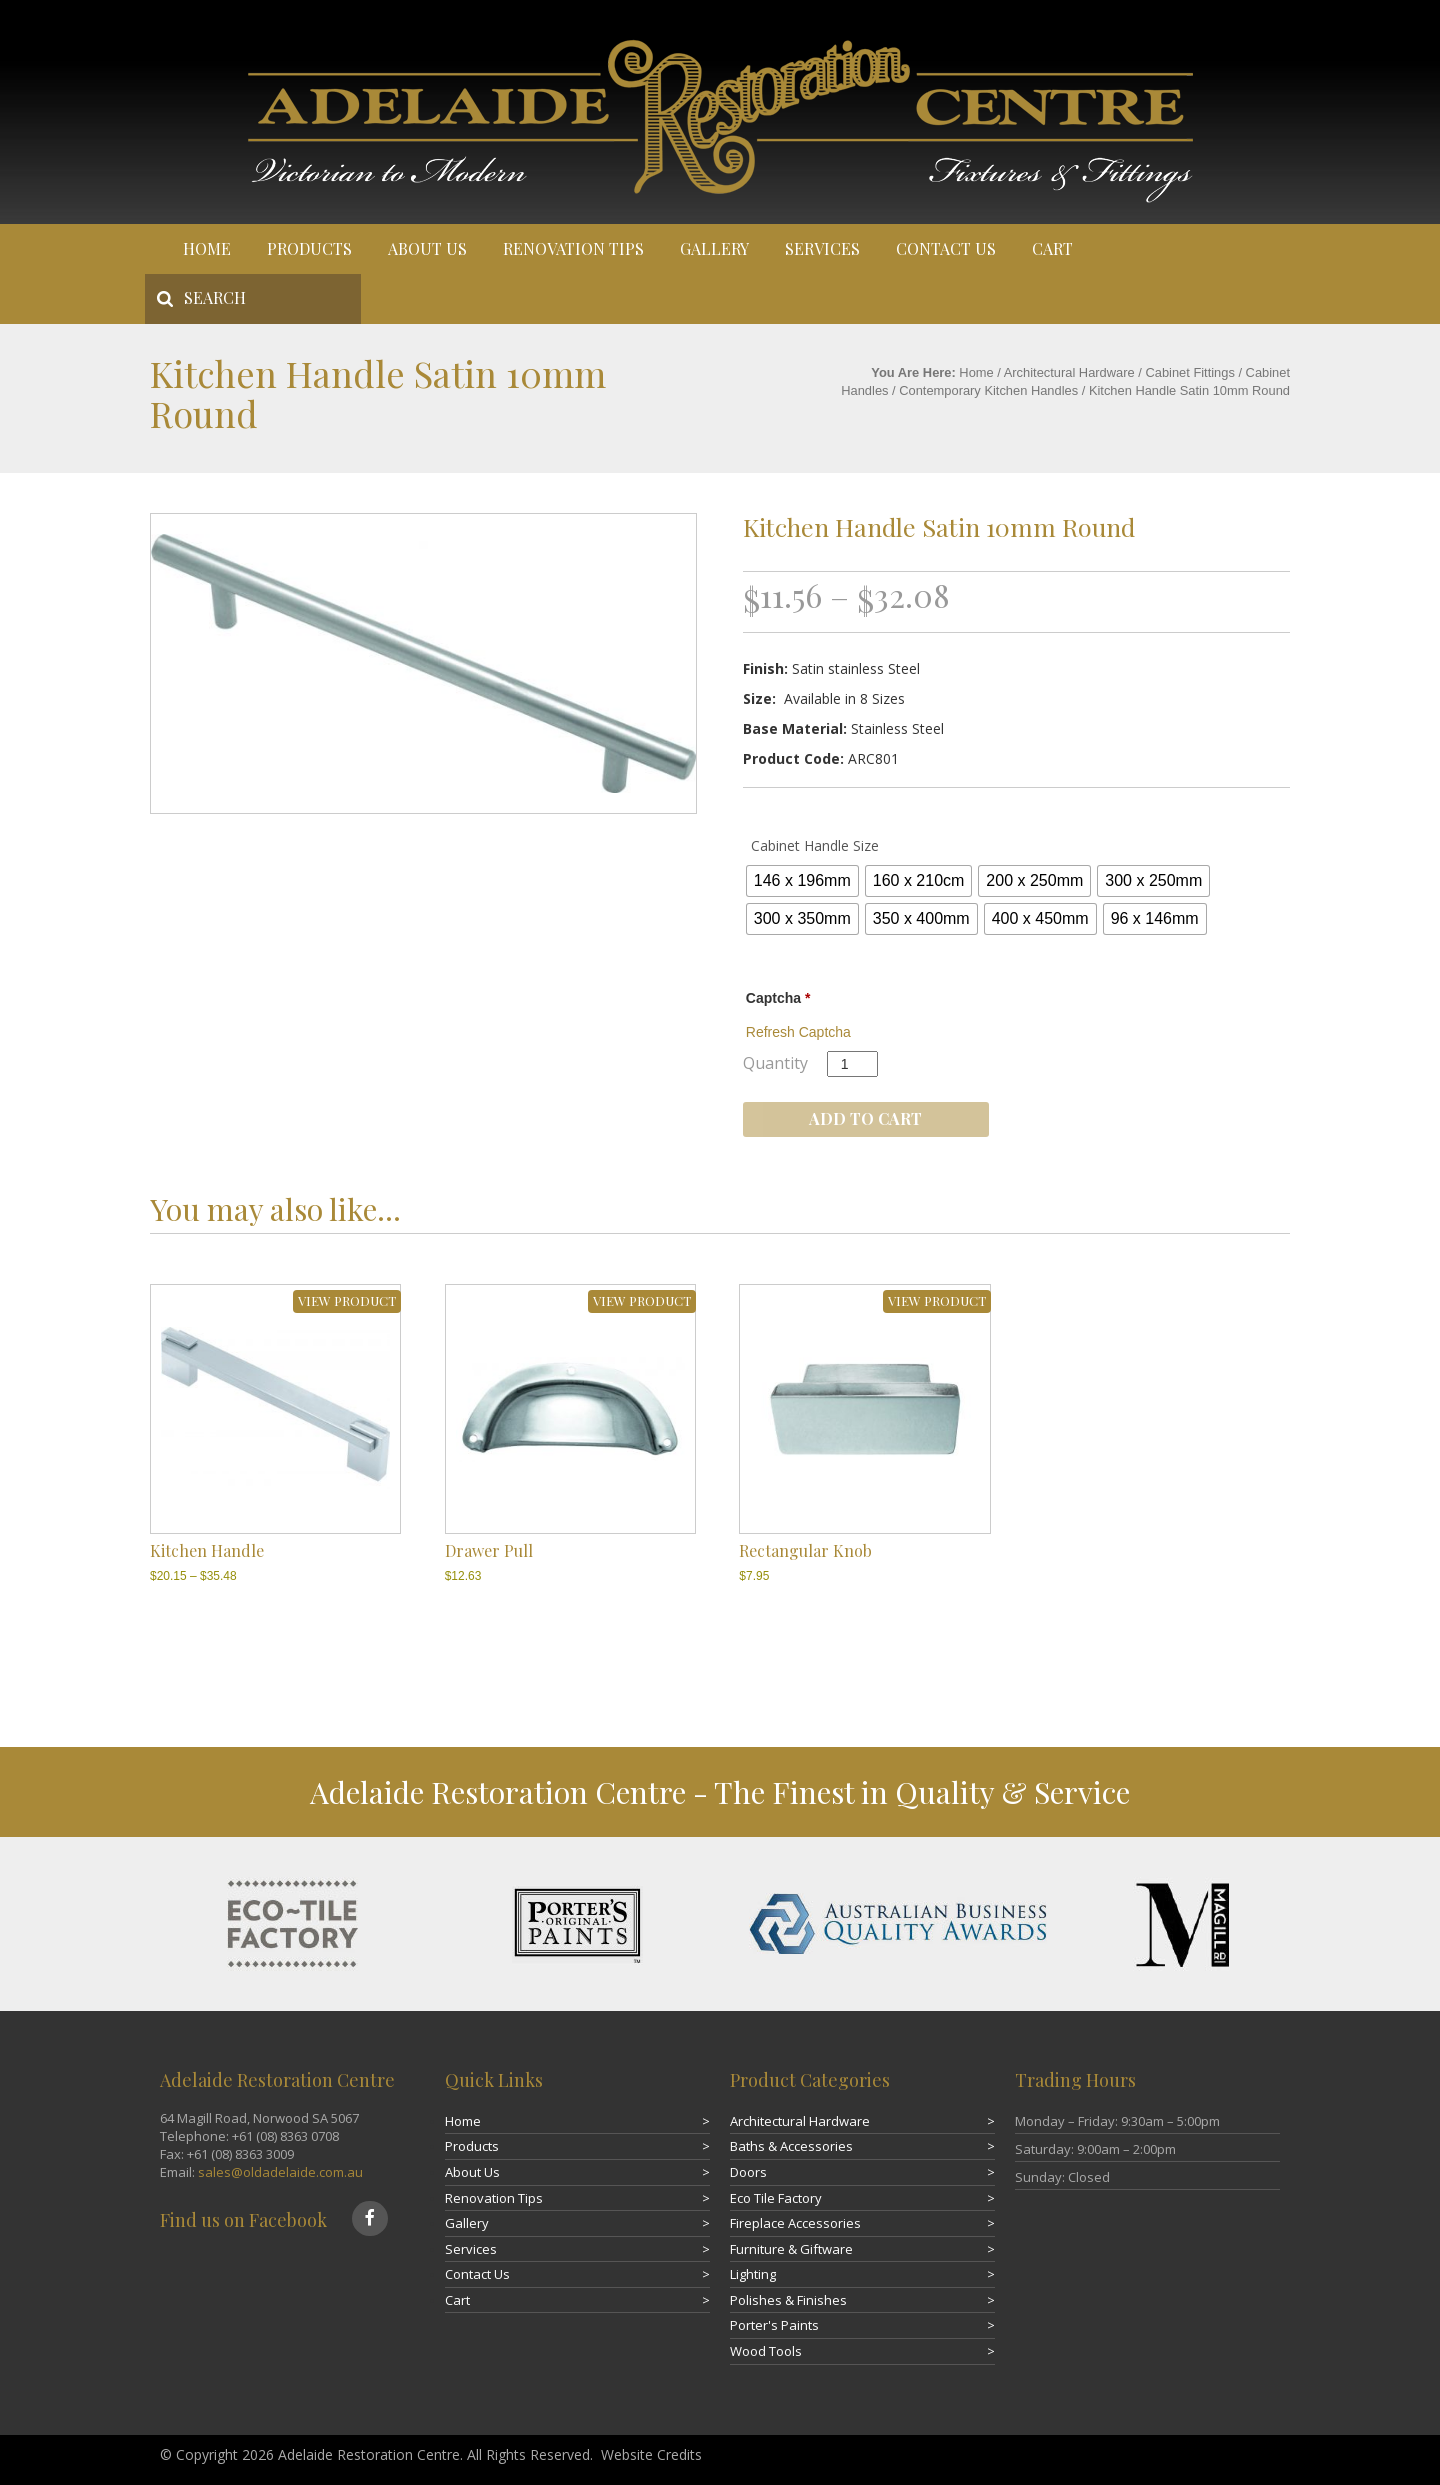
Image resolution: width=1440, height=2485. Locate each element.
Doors (748, 2172)
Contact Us (946, 248)
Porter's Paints (774, 2325)
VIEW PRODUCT (347, 1300)
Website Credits (651, 2454)
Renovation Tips (573, 248)
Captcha (778, 998)
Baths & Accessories (791, 2146)
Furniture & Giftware (791, 2249)
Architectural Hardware (1069, 372)
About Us (427, 248)
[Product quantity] (852, 1064)
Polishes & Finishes (788, 2300)
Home (207, 248)
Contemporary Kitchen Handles (988, 390)
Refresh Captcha (798, 1032)
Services (822, 248)
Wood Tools (766, 2351)
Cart (1052, 248)
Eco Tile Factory (776, 2198)
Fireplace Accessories (795, 2223)
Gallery (714, 248)
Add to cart (865, 1118)
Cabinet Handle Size (815, 845)
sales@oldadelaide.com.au (280, 2172)
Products (309, 248)
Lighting (753, 2274)
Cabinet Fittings (1189, 372)
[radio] (802, 881)
